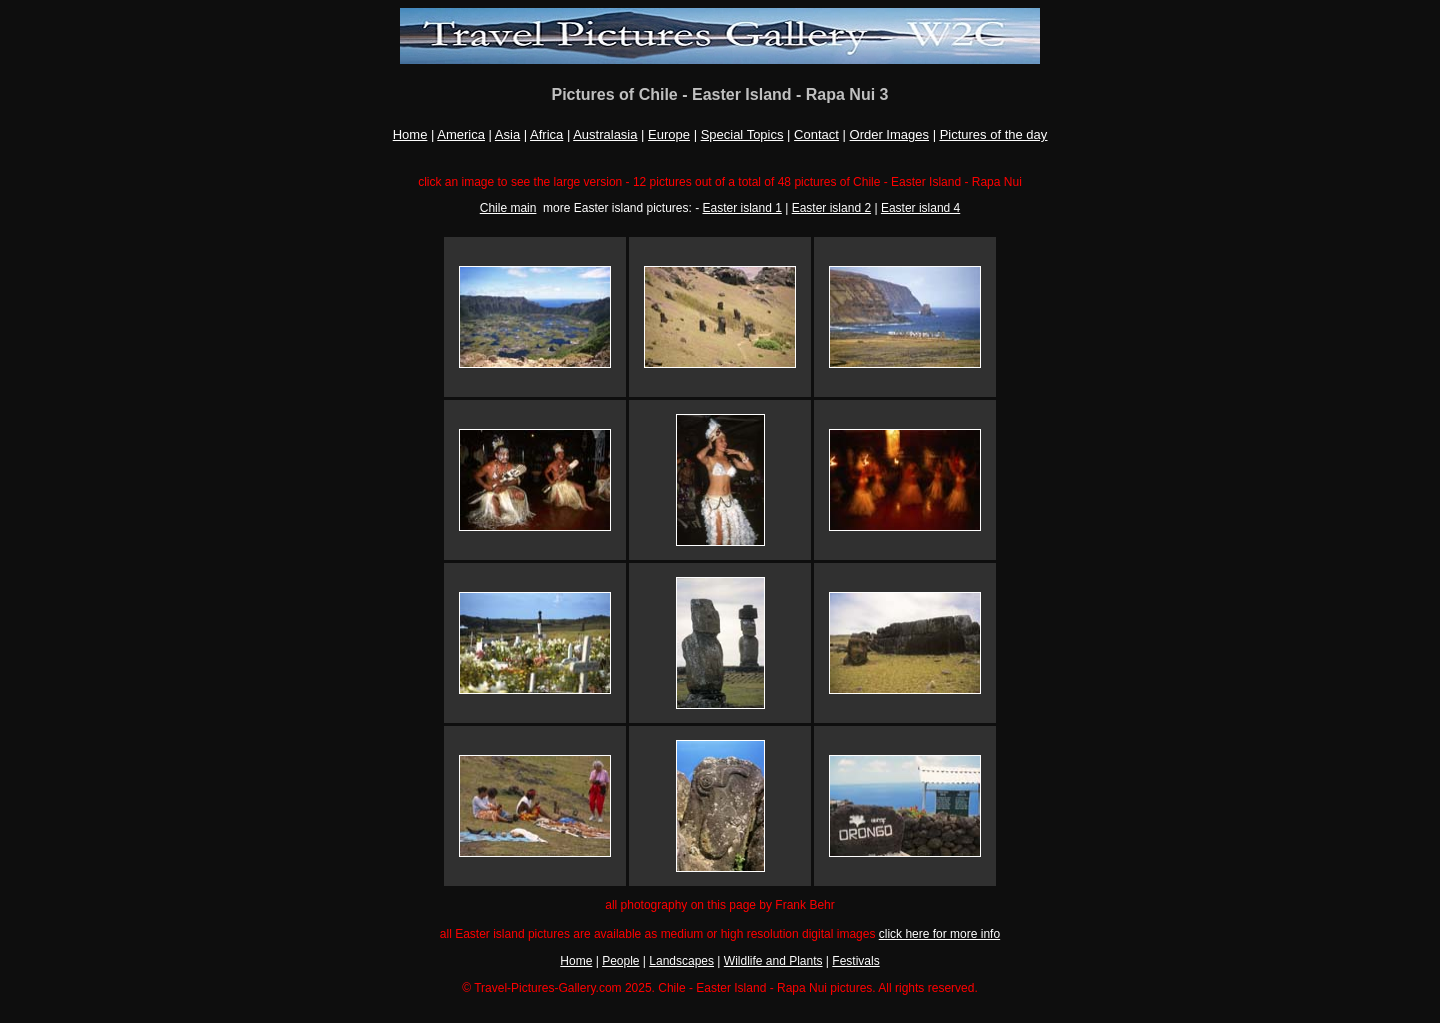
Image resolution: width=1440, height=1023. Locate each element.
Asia (507, 134)
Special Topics (742, 134)
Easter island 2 (831, 208)
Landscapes (681, 961)
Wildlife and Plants (773, 961)
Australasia (605, 134)
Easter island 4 (920, 208)
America (461, 134)
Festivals (855, 961)
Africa (546, 134)
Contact (816, 134)
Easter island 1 (742, 208)
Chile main (508, 208)
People (620, 961)
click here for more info (939, 934)
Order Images (889, 134)
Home (410, 134)
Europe (669, 134)
